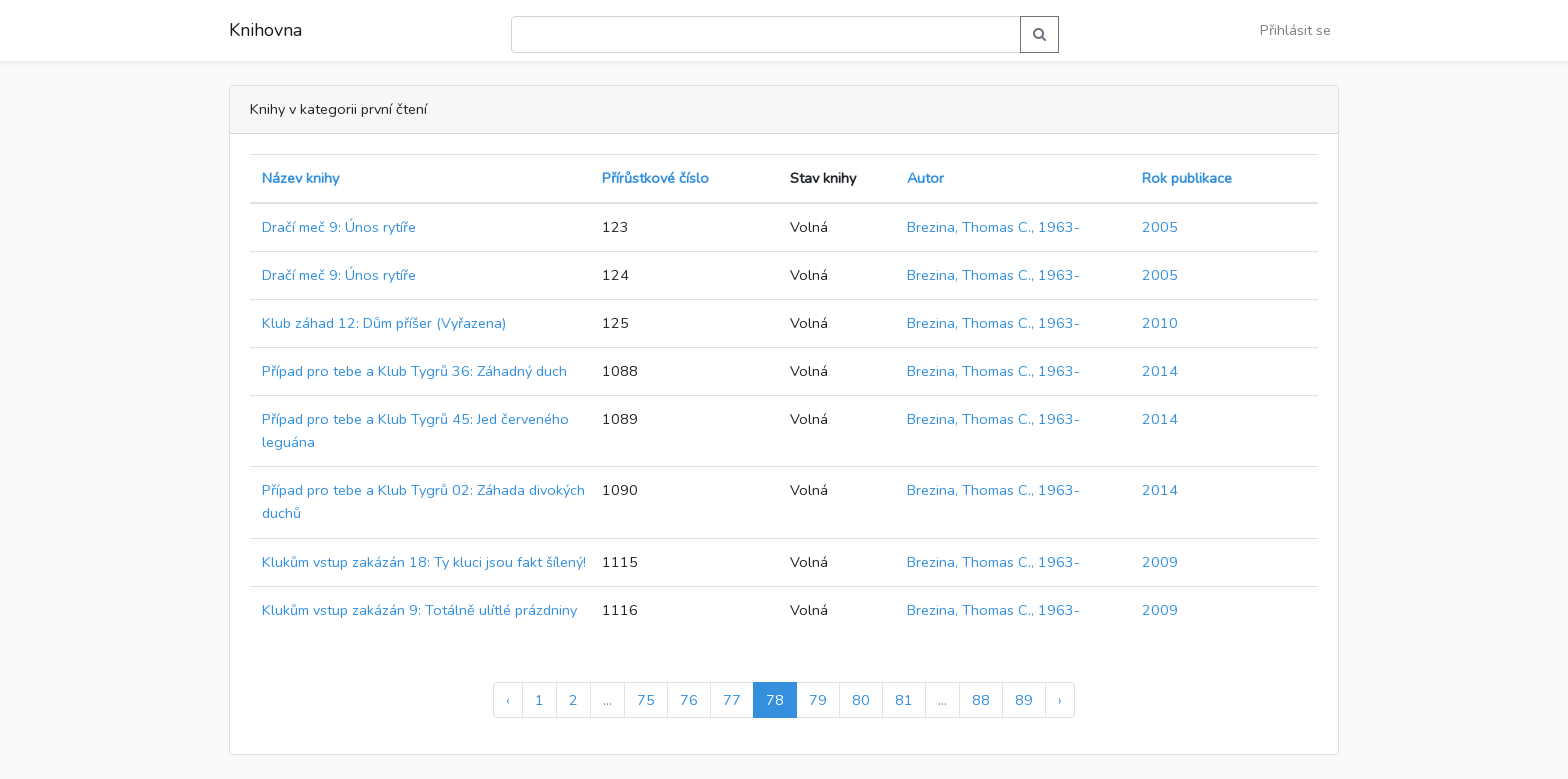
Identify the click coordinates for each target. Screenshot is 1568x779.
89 (1024, 700)
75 (646, 700)
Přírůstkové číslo (655, 178)
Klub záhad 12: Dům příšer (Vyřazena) (384, 323)
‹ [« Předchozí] (508, 700)
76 (689, 700)
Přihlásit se (1295, 30)
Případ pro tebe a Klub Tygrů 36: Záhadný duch (414, 371)
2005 (1160, 227)
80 (861, 700)
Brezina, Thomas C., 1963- (993, 227)
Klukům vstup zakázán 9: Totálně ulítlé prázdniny (419, 610)
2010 (1160, 323)
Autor (925, 178)
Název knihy (300, 178)
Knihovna (265, 30)
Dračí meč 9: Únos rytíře (339, 227)
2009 (1160, 562)
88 (981, 700)
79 (818, 700)
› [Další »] (1060, 700)
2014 (1160, 371)
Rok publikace (1187, 178)
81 (904, 700)
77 (732, 700)
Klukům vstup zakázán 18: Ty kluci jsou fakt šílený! (424, 562)
